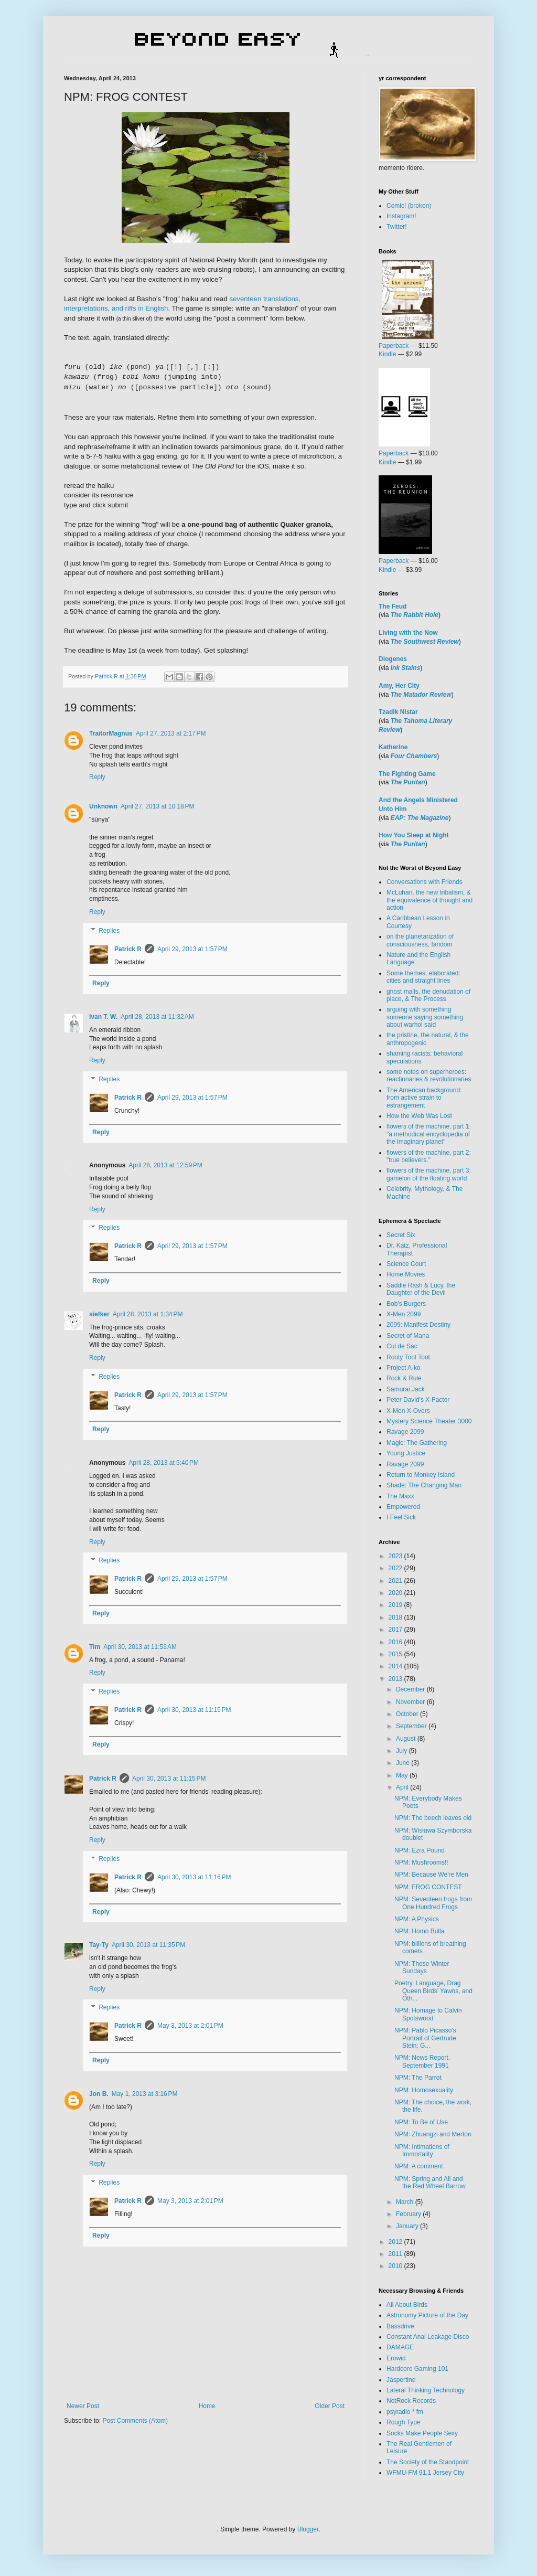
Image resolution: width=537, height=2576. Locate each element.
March (405, 2202)
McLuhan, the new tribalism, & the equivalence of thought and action (429, 900)
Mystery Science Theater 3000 (429, 1421)
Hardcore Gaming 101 (417, 2368)
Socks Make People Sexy (422, 2433)
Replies (109, 930)
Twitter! (396, 226)
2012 (396, 2241)
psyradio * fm (404, 2411)
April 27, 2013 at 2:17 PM (171, 733)
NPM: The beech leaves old (432, 1818)
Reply (97, 777)
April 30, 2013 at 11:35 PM (148, 1945)
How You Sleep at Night (414, 835)
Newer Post (83, 2406)
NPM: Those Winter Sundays (421, 1967)
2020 (396, 1592)
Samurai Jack (405, 1389)
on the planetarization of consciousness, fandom (420, 940)
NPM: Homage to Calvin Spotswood (428, 2014)
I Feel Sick (401, 1517)
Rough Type (403, 2422)
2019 (396, 1605)
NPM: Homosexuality (423, 2090)
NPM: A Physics (416, 1919)
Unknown (103, 806)
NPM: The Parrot (418, 2077)
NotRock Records (411, 2400)
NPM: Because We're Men (431, 1874)
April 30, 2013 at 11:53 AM (140, 1647)
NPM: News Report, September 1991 (422, 2061)
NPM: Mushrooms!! (421, 1862)
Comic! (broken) (408, 205)
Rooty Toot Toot (408, 1357)
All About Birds (406, 2304)
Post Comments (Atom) (135, 2420)
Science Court (406, 1264)
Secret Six (400, 1235)
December (411, 1689)
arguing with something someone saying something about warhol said (424, 1017)
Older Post (330, 2406)
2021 (396, 1580)
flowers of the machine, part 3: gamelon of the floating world (428, 1174)
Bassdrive (400, 2326)
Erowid (396, 2358)
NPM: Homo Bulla (419, 1931)
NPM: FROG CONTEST (428, 1887)
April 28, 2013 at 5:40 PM (163, 1462)
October (408, 1714)
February (409, 2214)
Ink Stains (406, 668)
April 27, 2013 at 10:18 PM (157, 806)
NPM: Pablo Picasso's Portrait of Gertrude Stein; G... (425, 2038)
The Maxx (400, 1496)
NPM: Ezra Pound (419, 1850)
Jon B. (99, 2094)
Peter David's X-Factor (417, 1399)
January (408, 2226)
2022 (396, 1568)
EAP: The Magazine (420, 818)
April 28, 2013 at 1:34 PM (148, 1314)
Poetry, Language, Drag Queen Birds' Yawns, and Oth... (433, 1990)
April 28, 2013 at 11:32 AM (157, 1016)
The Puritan (408, 782)
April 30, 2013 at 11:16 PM (194, 1877)
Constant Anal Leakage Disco (427, 2336)
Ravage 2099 (405, 1431)
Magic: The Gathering (416, 1442)
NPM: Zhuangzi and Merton (432, 2134)
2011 (396, 2254)
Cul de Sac (401, 1346)
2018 (396, 1617)
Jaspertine (400, 2379)
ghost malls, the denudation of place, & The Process (428, 995)
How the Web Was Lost (419, 1116)
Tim (94, 1647)
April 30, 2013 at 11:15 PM (194, 1709)
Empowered (403, 1506)
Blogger (308, 2529)
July (402, 1750)
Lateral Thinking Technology (425, 2390)
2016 (396, 1642)
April (403, 1787)
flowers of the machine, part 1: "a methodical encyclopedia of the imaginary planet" (428, 1134)
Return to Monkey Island (420, 1474)
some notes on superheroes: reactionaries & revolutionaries (428, 1075)
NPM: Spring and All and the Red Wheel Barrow (430, 2182)
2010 (396, 2266)
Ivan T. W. (103, 1016)
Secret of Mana (407, 1335)
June (403, 1762)
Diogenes (393, 659)
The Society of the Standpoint (427, 2462)
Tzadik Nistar (398, 712)
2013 (396, 1679)
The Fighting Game (407, 774)
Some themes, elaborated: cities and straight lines (423, 977)
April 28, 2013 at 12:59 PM (165, 1165)
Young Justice (405, 1453)
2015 (396, 1654)
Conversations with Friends (424, 882)
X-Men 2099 (403, 1314)
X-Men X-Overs (408, 1410)
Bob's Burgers (406, 1303)
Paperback (394, 345)
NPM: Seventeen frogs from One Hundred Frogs (433, 1903)
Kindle (387, 354)
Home (207, 2406)
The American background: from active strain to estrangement (423, 1098)
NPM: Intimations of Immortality (421, 2150)
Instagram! (401, 216)
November (411, 1702)
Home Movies (405, 1274)
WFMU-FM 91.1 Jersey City (425, 2472)
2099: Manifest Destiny (418, 1324)
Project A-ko (403, 1367)
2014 (396, 1666)
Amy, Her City (399, 685)
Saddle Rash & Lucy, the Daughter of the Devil (420, 1289)
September (412, 1726)
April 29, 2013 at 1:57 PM (192, 949)
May (403, 1775)
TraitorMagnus (111, 733)
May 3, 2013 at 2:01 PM (190, 2025)
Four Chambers (414, 756)
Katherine (393, 747)
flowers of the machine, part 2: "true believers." (428, 1156)
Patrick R (128, 949)
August (406, 1738)
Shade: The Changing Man (423, 1485)
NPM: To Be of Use (421, 2122)
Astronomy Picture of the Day (427, 2315)
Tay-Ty (99, 1945)
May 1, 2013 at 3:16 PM (145, 2094)
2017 (396, 1629)
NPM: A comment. (419, 2166)
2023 (396, 1556)
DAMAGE (400, 2347)
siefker (99, 1314)
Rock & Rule (404, 1378)
